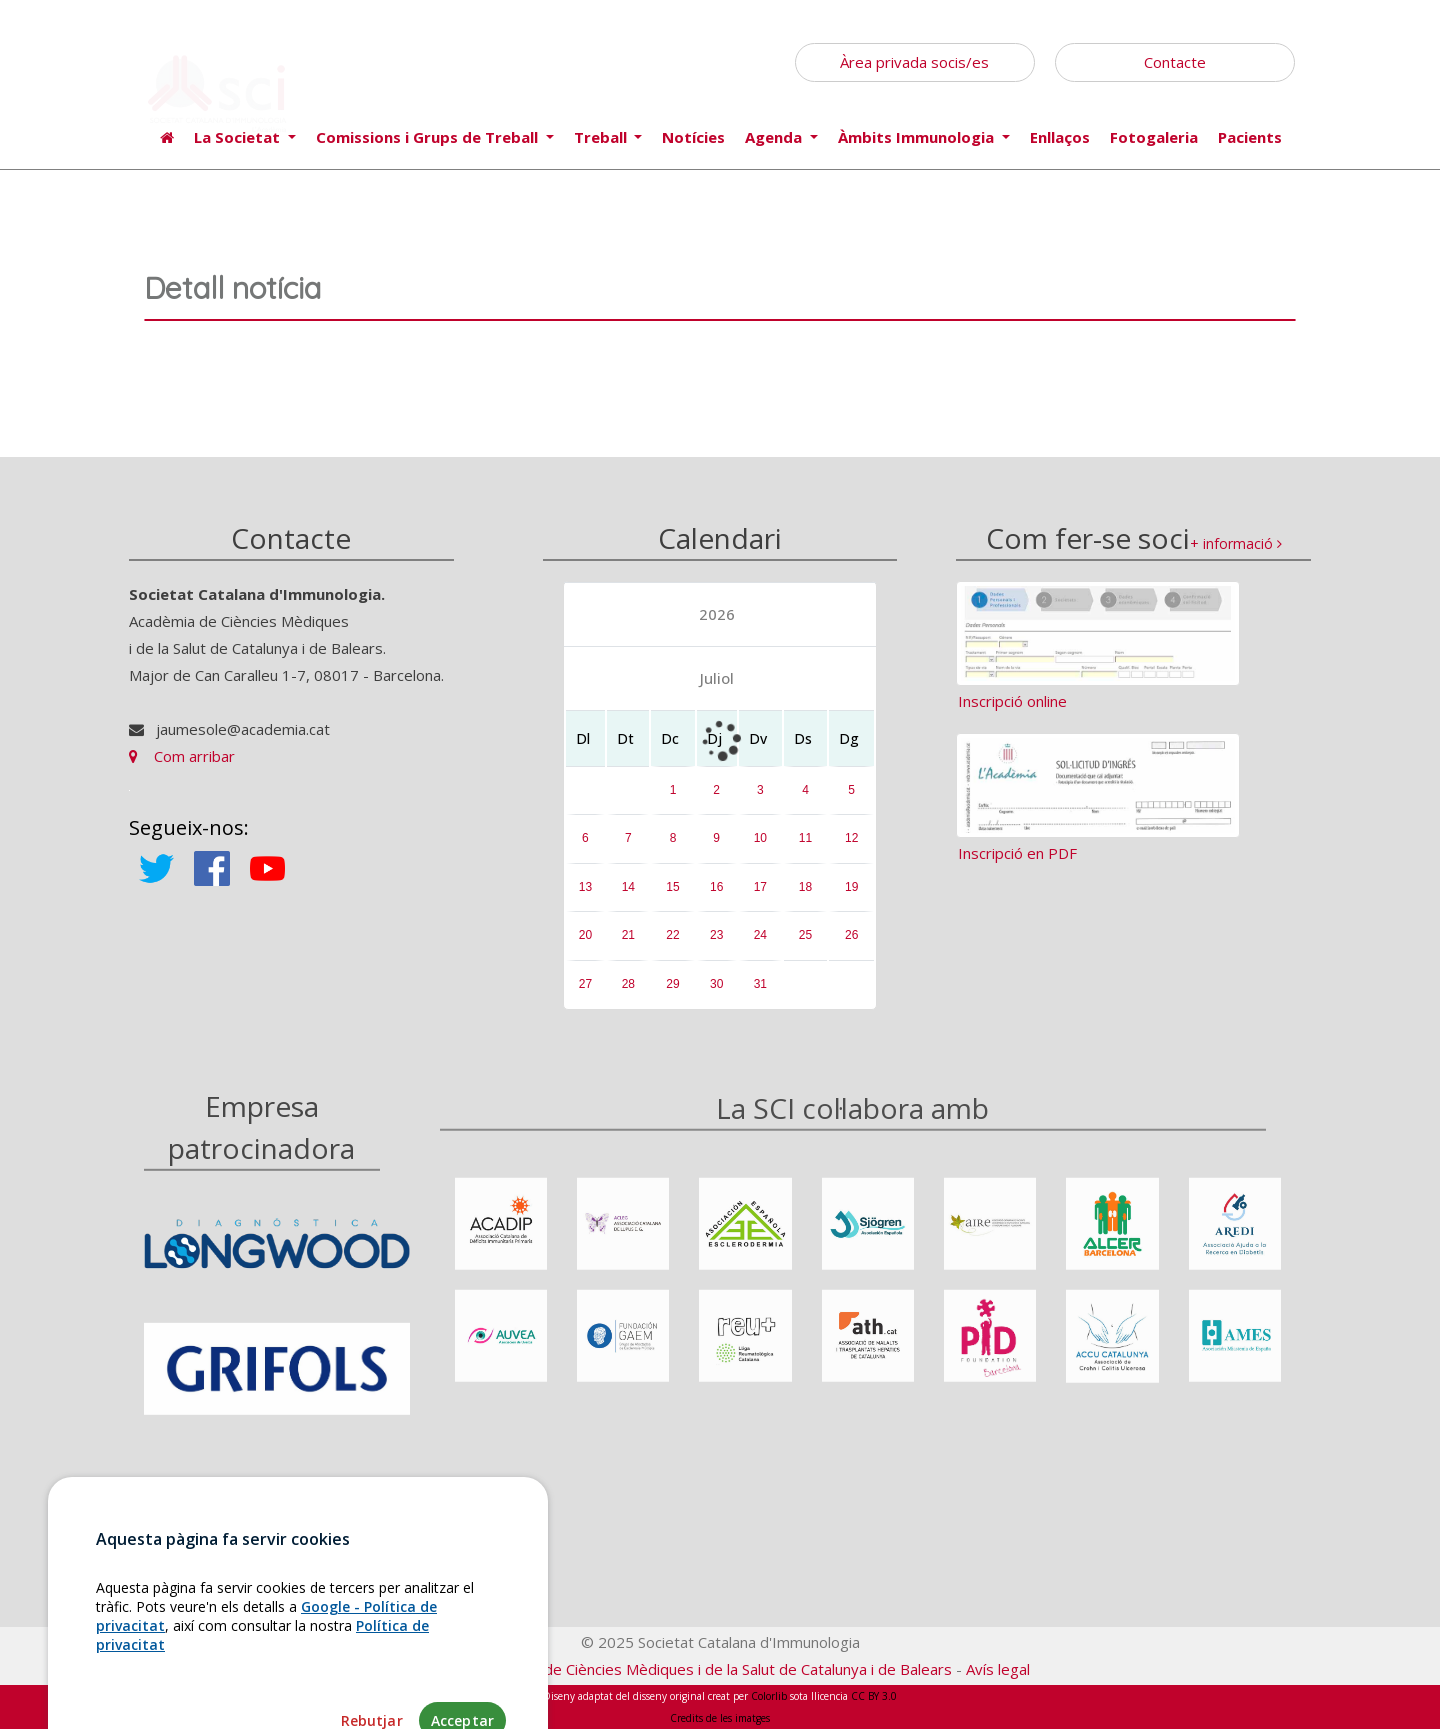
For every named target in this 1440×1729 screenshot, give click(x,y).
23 (716, 935)
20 (585, 935)
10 (760, 838)
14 (628, 887)
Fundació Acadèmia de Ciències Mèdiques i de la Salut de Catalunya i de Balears (681, 1669)
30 (716, 984)
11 (805, 838)
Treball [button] (602, 137)
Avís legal (998, 1669)
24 (760, 935)
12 (851, 838)
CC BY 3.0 (874, 1696)
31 (760, 984)
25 (805, 935)
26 (851, 935)
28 (628, 984)
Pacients (1250, 137)
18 (805, 887)
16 (716, 887)
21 (628, 935)
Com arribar (182, 756)
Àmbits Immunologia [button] (918, 137)
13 (585, 887)
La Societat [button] (239, 137)
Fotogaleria (1154, 137)
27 (585, 984)
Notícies (693, 137)
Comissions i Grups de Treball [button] (429, 137)
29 (672, 984)
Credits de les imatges (720, 1718)
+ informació (1236, 543)
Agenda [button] (775, 137)
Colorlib (769, 1696)
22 (672, 935)
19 (851, 887)
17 (760, 887)
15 (672, 887)
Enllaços (1060, 137)
